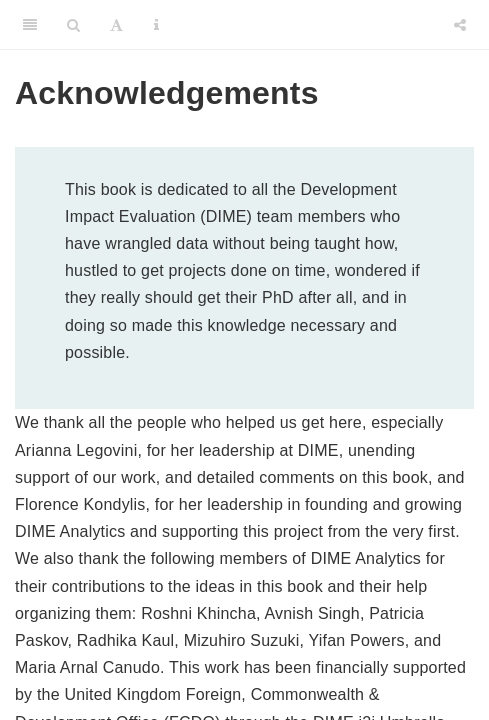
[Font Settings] (116, 25)
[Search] (73, 25)
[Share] (460, 25)
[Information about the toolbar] (156, 25)
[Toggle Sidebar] (30, 25)
